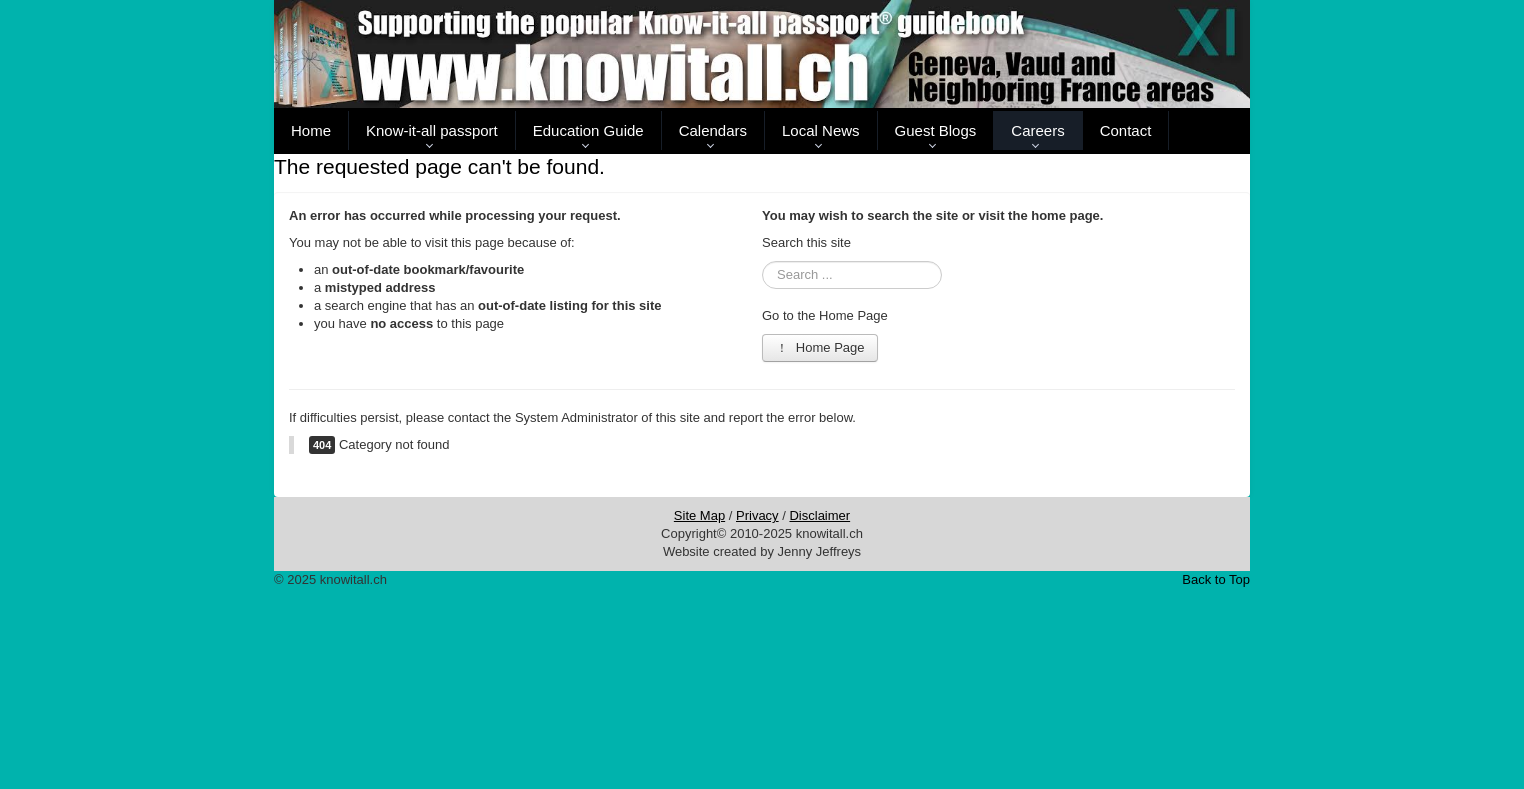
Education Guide (588, 130)
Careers (1037, 130)
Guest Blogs (936, 130)
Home (311, 130)
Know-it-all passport (432, 130)
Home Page (820, 347)
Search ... (762, 261)
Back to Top (1216, 579)
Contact (1126, 130)
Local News (821, 130)
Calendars (713, 130)
